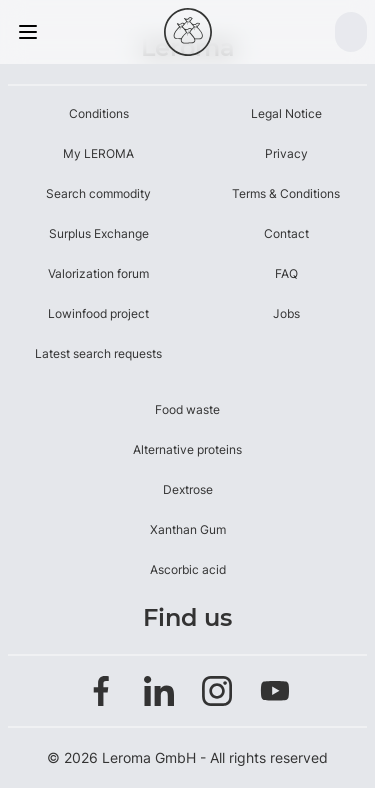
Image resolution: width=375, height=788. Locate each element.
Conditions (99, 113)
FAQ (286, 273)
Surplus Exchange (99, 233)
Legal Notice (286, 113)
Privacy (286, 153)
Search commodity (98, 193)
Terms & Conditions (286, 193)
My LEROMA (98, 153)
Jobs (286, 313)
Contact (286, 233)
